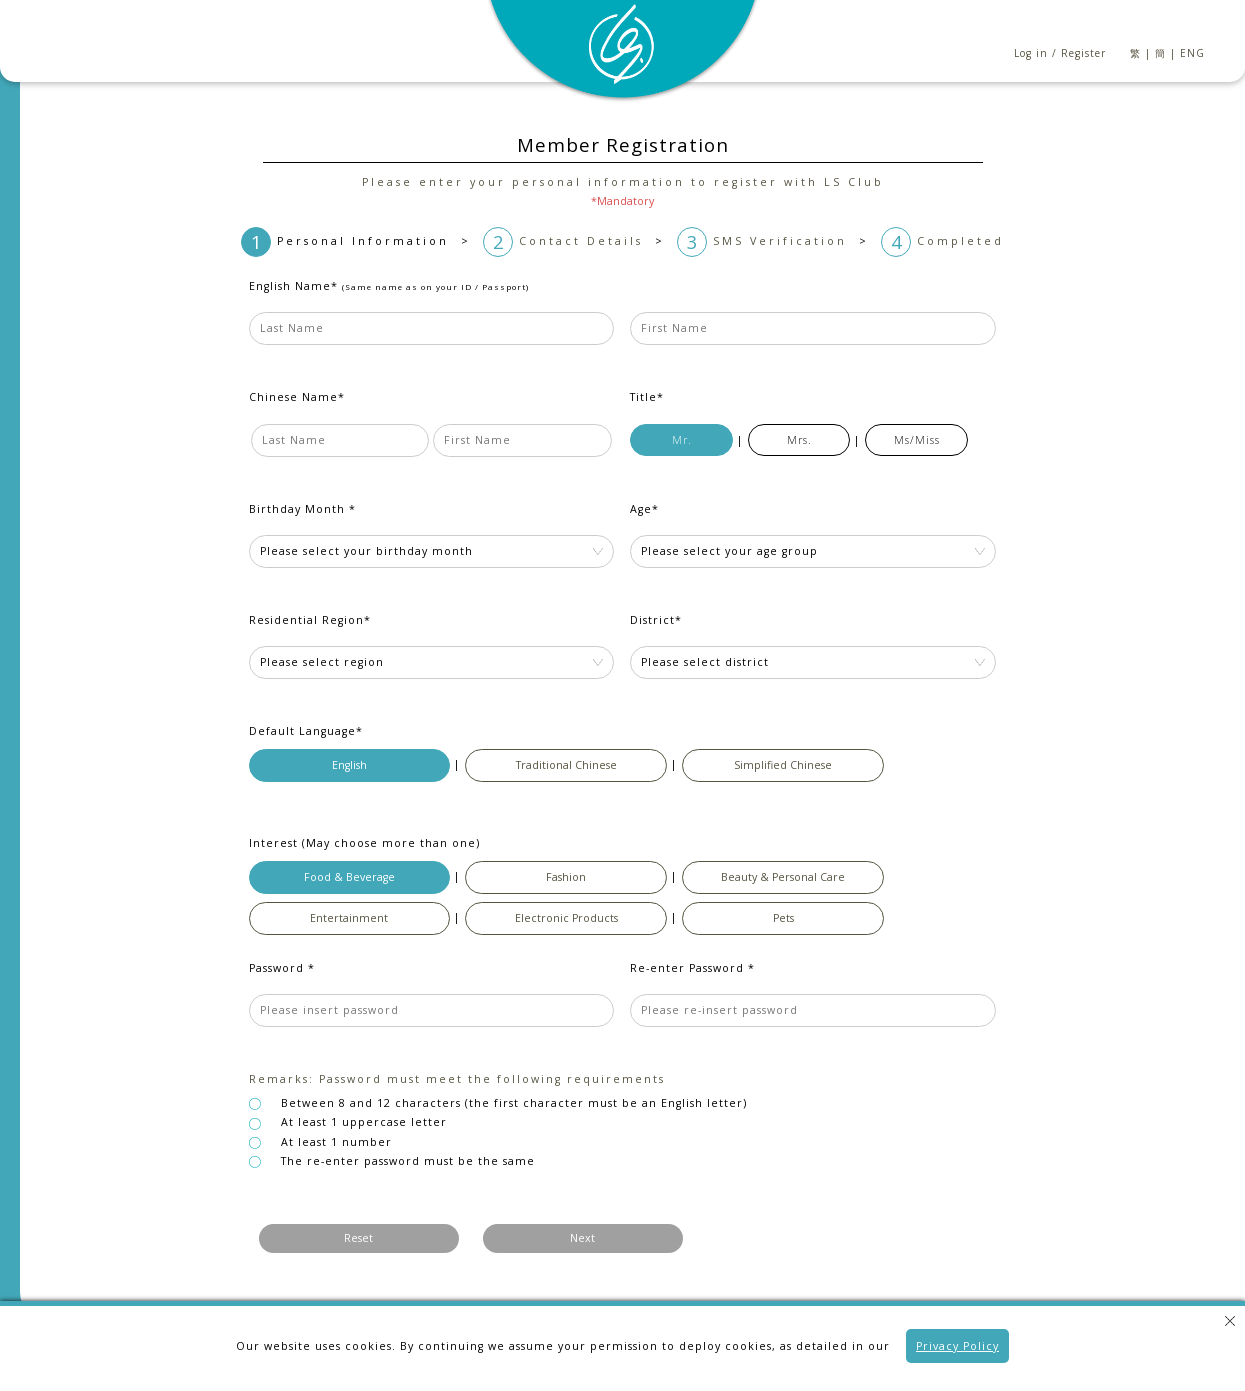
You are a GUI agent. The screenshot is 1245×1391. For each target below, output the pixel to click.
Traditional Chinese (566, 765)
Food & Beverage (349, 877)
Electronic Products (566, 918)
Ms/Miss (917, 440)
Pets (783, 918)
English (349, 765)
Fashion (566, 877)
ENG (1192, 53)
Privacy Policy (957, 1346)
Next (582, 1238)
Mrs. (799, 440)
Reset (358, 1238)
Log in (1031, 53)
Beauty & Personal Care (783, 877)
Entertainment (349, 918)
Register (1083, 53)
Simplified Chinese (783, 765)
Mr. (682, 440)
